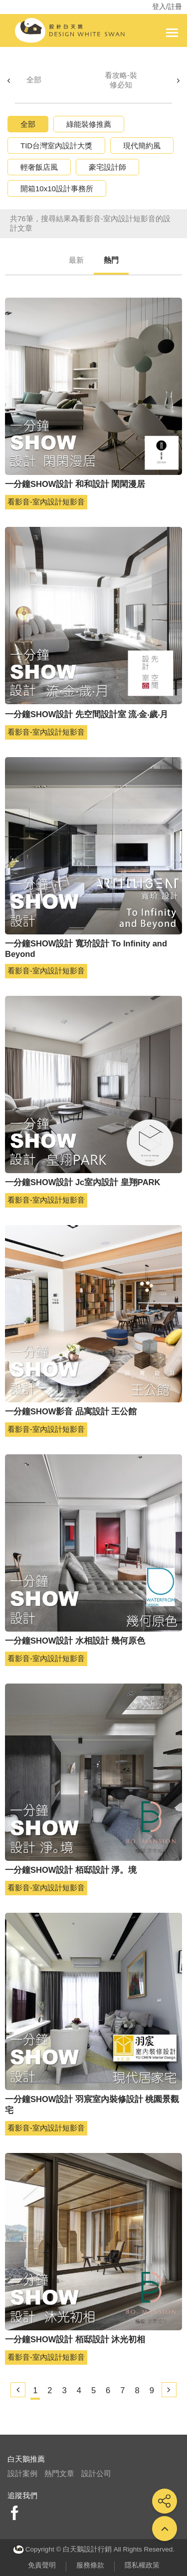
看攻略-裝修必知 (121, 80)
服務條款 (90, 2565)
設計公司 (96, 2473)
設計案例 (22, 2473)
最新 (76, 260)
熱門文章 (59, 2473)
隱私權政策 (142, 2565)
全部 (33, 79)
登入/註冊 (167, 6)
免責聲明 (42, 2565)
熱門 (111, 260)
